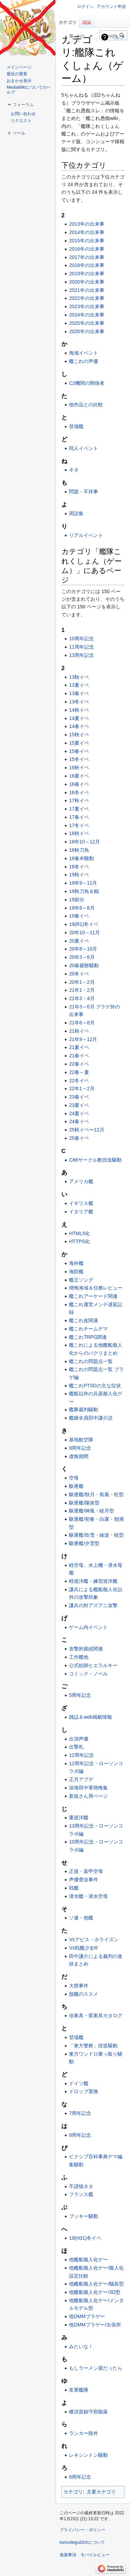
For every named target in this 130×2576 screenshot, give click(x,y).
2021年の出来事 (86, 290)
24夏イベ (79, 1113)
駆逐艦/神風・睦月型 (91, 1510)
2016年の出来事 (86, 249)
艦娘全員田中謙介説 (91, 1418)
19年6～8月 (81, 908)
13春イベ (79, 693)
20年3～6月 (81, 957)
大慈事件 (78, 1985)
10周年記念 (81, 638)
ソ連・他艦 (81, 1917)
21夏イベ (79, 1047)
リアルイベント (86, 535)
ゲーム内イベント (88, 1627)
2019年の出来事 (86, 273)
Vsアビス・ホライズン (93, 1939)
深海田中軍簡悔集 (88, 1787)
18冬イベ (79, 866)
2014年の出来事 (86, 232)
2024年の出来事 (86, 315)
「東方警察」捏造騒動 (93, 2045)
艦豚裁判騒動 (83, 1409)
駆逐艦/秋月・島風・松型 (96, 1494)
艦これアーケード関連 (93, 1296)
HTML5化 (79, 1233)
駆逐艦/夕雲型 (84, 1543)
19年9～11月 (83, 883)
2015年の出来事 (86, 240)
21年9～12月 (83, 1039)
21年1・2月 (81, 990)
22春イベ (79, 1064)
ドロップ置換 (83, 2091)
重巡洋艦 (78, 1817)
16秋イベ (79, 767)
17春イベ (79, 817)
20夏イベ (79, 941)
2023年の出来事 (86, 306)
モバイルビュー (95, 2554)
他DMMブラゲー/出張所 (95, 2324)
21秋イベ (79, 1031)
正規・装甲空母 (86, 1871)
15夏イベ (79, 743)
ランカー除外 (83, 2433)
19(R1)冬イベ (83, 924)
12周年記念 (81, 1755)
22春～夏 (79, 1072)
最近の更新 (17, 73)
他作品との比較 (86, 404)
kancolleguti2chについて (82, 2542)
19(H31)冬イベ (85, 2238)
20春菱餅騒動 (84, 965)
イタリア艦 (81, 1211)
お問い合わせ (23, 113)
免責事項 (68, 2554)
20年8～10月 (83, 949)
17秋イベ (79, 800)
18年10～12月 (84, 841)
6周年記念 (80, 2477)
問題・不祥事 (83, 491)
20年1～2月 (81, 982)
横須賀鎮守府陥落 (88, 2411)
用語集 (76, 513)
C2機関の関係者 (86, 383)
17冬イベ (79, 825)
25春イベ (79, 1138)
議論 (86, 22)
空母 (74, 1478)
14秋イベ (79, 710)
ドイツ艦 (78, 2083)
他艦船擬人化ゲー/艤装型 (96, 2284)
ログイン (85, 6)
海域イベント (83, 353)
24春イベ (79, 1121)
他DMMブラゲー (87, 2316)
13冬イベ (79, 701)
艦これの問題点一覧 (91, 1361)
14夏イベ (79, 718)
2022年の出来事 (86, 298)
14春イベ (79, 726)
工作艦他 (78, 1657)
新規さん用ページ (88, 1796)
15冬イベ (79, 759)
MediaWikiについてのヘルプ (29, 90)
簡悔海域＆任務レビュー (95, 1288)
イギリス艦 (81, 1203)
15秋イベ (79, 734)
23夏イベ (79, 1105)
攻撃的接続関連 (86, 1648)
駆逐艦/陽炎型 (84, 1503)
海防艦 (76, 1271)
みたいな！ (81, 2346)
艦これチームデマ (88, 1329)
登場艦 (76, 426)
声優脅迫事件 (83, 1879)
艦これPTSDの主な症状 (95, 1385)
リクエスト (21, 120)
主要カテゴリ (101, 2492)
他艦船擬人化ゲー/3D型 (94, 2292)
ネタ (74, 469)
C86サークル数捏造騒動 (95, 1160)
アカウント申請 (111, 6)
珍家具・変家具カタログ (95, 2015)
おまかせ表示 (19, 80)
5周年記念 (80, 1695)
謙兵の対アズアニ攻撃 (93, 1605)
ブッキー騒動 (83, 2216)
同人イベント (83, 448)
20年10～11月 (84, 932)
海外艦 (76, 1263)
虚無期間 (78, 1456)
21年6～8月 (81, 1022)
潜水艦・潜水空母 (88, 1896)
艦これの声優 (83, 361)
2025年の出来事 (86, 323)
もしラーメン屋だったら (95, 2368)
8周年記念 (80, 2135)
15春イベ (79, 751)
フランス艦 (81, 2194)
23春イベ (79, 1097)
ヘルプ (117, 37)
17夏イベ (79, 809)
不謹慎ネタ (81, 2186)
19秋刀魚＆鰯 (84, 891)
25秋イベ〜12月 (86, 1130)
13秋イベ (79, 677)
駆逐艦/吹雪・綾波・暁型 (96, 1535)
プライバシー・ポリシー (82, 2529)
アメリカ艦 (81, 1181)
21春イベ (79, 1055)
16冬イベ (79, 792)
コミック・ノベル (88, 1673)
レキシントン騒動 (88, 2455)
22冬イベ (79, 1080)
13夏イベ (79, 685)
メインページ (19, 67)
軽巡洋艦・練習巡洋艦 (93, 1581)
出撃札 (76, 1747)
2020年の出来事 (86, 282)
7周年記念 (80, 2113)
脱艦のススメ (83, 1994)
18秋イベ (79, 833)
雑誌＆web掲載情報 (90, 1717)
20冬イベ (79, 974)
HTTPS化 (79, 1241)
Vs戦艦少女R (83, 1948)
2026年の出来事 (86, 331)
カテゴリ (73, 2492)
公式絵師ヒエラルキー (93, 1665)
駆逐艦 (76, 1486)
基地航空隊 (81, 1439)
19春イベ (79, 916)
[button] (23, 104)
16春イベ (79, 784)
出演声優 (78, 1739)
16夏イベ (79, 776)
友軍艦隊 (78, 2390)
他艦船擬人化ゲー (88, 2259)
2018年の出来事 (86, 265)
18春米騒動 (81, 858)
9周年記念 (80, 1448)
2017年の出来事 (86, 257)
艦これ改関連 (83, 1320)
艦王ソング (81, 1280)
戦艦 (74, 1888)
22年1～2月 (81, 1088)
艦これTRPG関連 (88, 1337)
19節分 (76, 899)
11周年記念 (81, 647)
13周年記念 (81, 655)
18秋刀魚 (79, 850)
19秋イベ (79, 874)
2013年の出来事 (86, 224)
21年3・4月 (81, 998)
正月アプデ (81, 1779)
